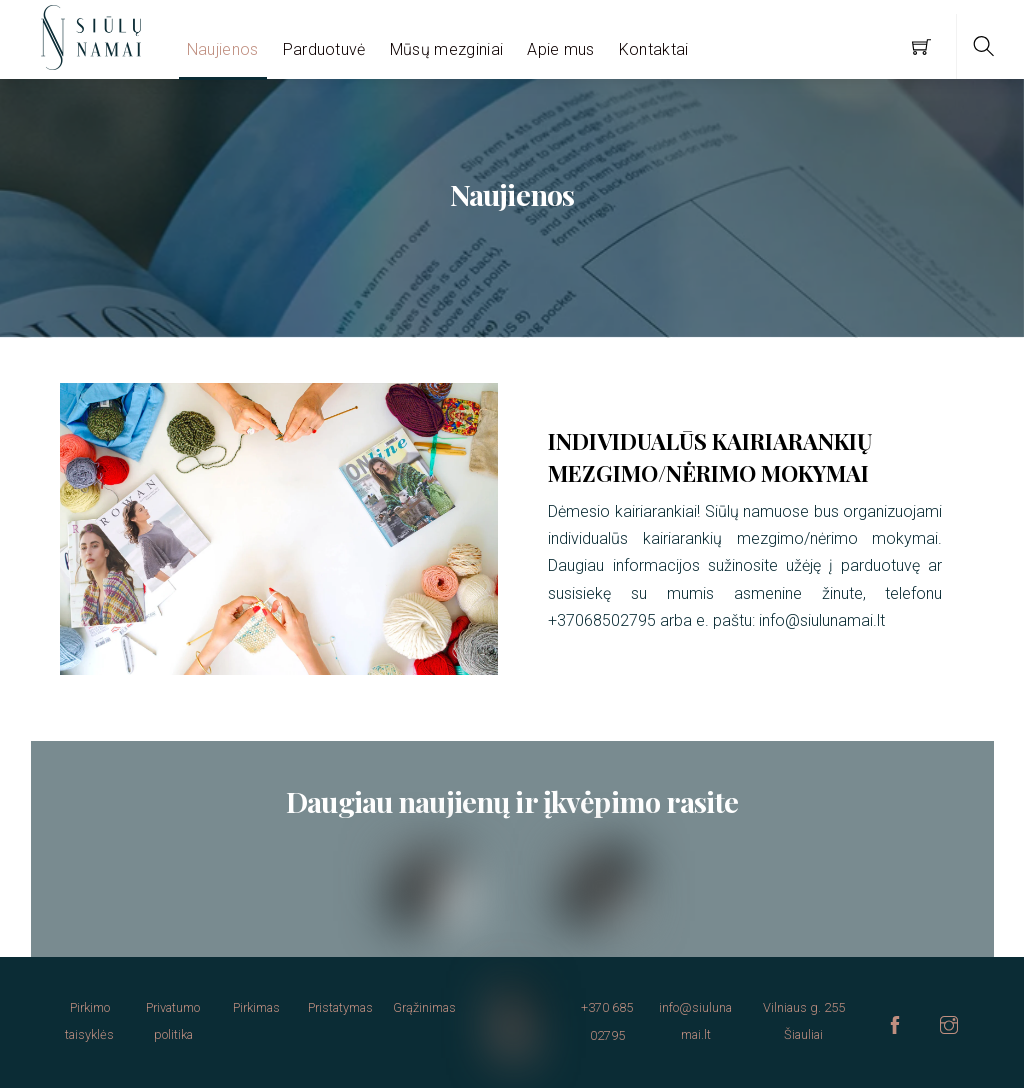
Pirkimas (256, 1007)
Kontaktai (654, 49)
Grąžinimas (424, 1007)
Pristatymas (340, 1007)
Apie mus (561, 49)
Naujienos (223, 49)
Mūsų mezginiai (446, 49)
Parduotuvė (324, 49)
